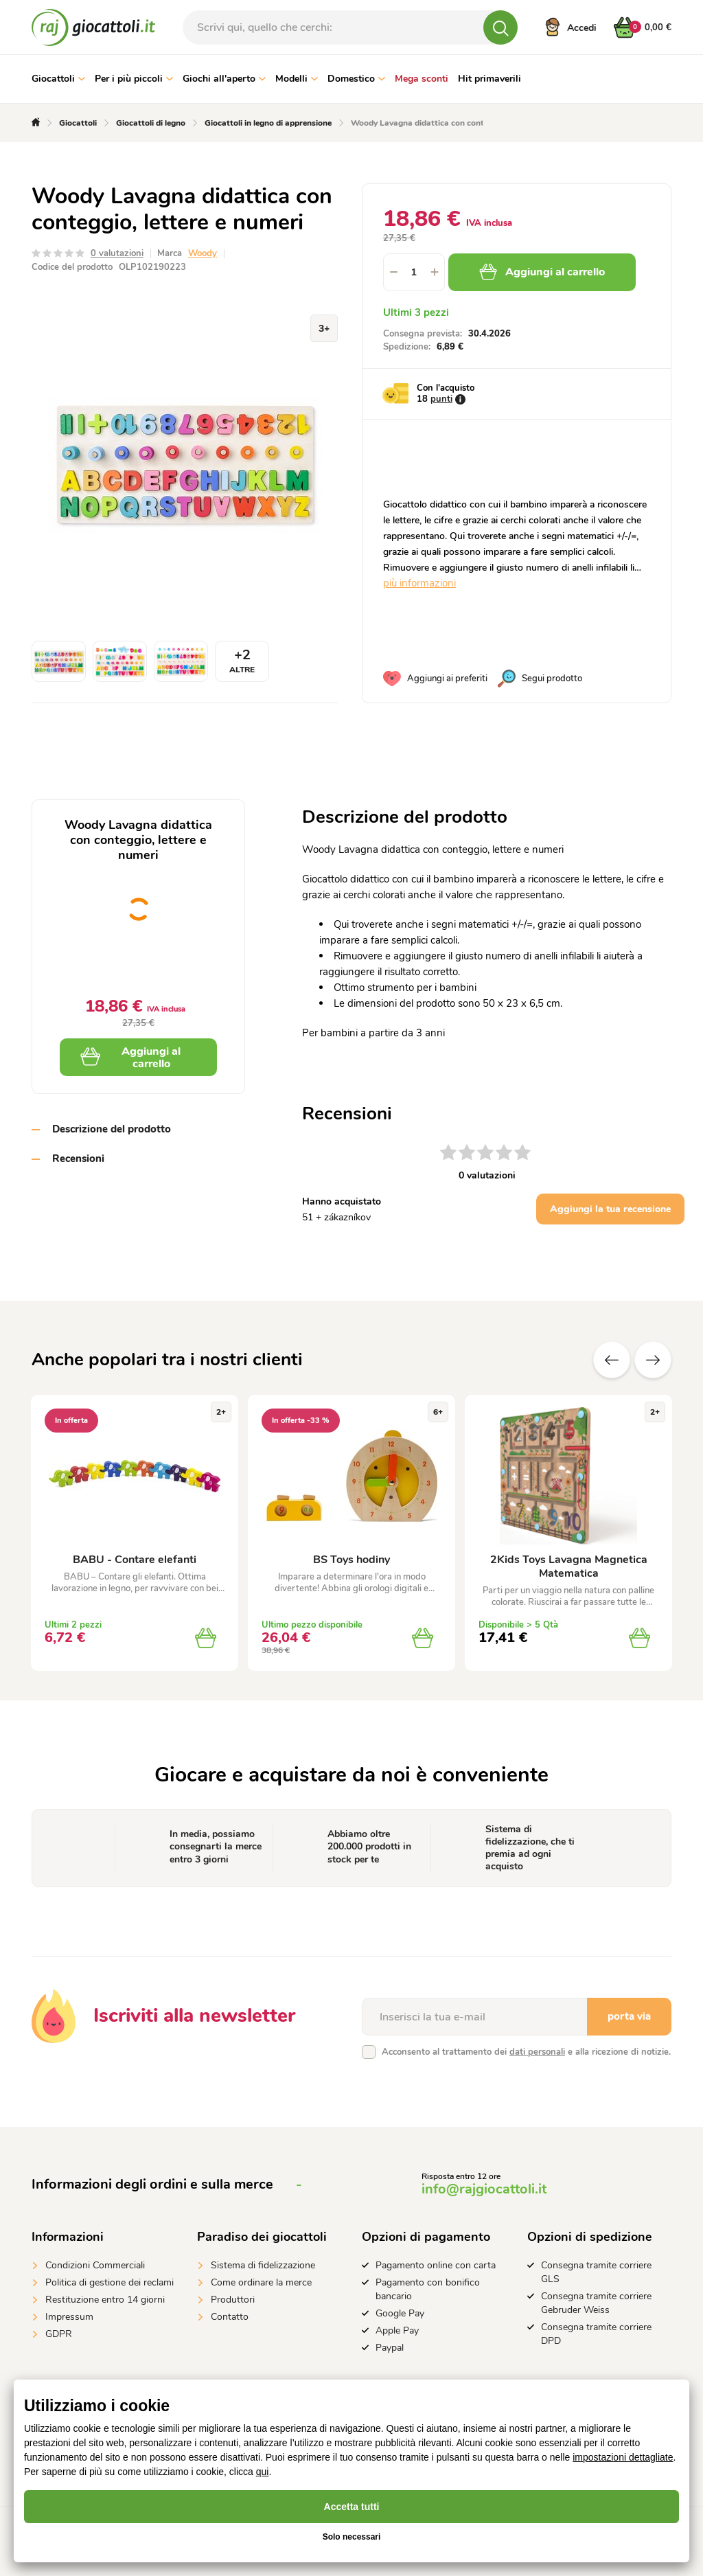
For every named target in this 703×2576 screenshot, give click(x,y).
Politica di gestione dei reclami (109, 2282)
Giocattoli (58, 78)
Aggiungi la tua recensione (610, 1209)
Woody (202, 253)
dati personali (537, 2052)
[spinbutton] (414, 272)
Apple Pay (397, 2330)
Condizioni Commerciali (95, 2265)
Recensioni (78, 1158)
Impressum (69, 2316)
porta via (629, 2016)
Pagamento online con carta (436, 2265)
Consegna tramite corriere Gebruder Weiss (596, 2303)
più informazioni (419, 583)
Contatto (230, 2316)
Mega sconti (421, 78)
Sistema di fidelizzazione (263, 2265)
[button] (434, 272)
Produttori (233, 2299)
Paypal (390, 2347)
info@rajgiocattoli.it (484, 2189)
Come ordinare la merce (261, 2282)
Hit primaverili (489, 78)
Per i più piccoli (134, 78)
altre (652, 1359)
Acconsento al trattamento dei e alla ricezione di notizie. (526, 2052)
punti (441, 399)
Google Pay (400, 2313)
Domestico (356, 78)
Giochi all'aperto (224, 78)
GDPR (58, 2333)
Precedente (611, 1359)
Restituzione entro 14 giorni (105, 2299)
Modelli (296, 78)
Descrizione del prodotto (111, 1129)
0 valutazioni (117, 253)
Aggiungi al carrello (542, 272)
